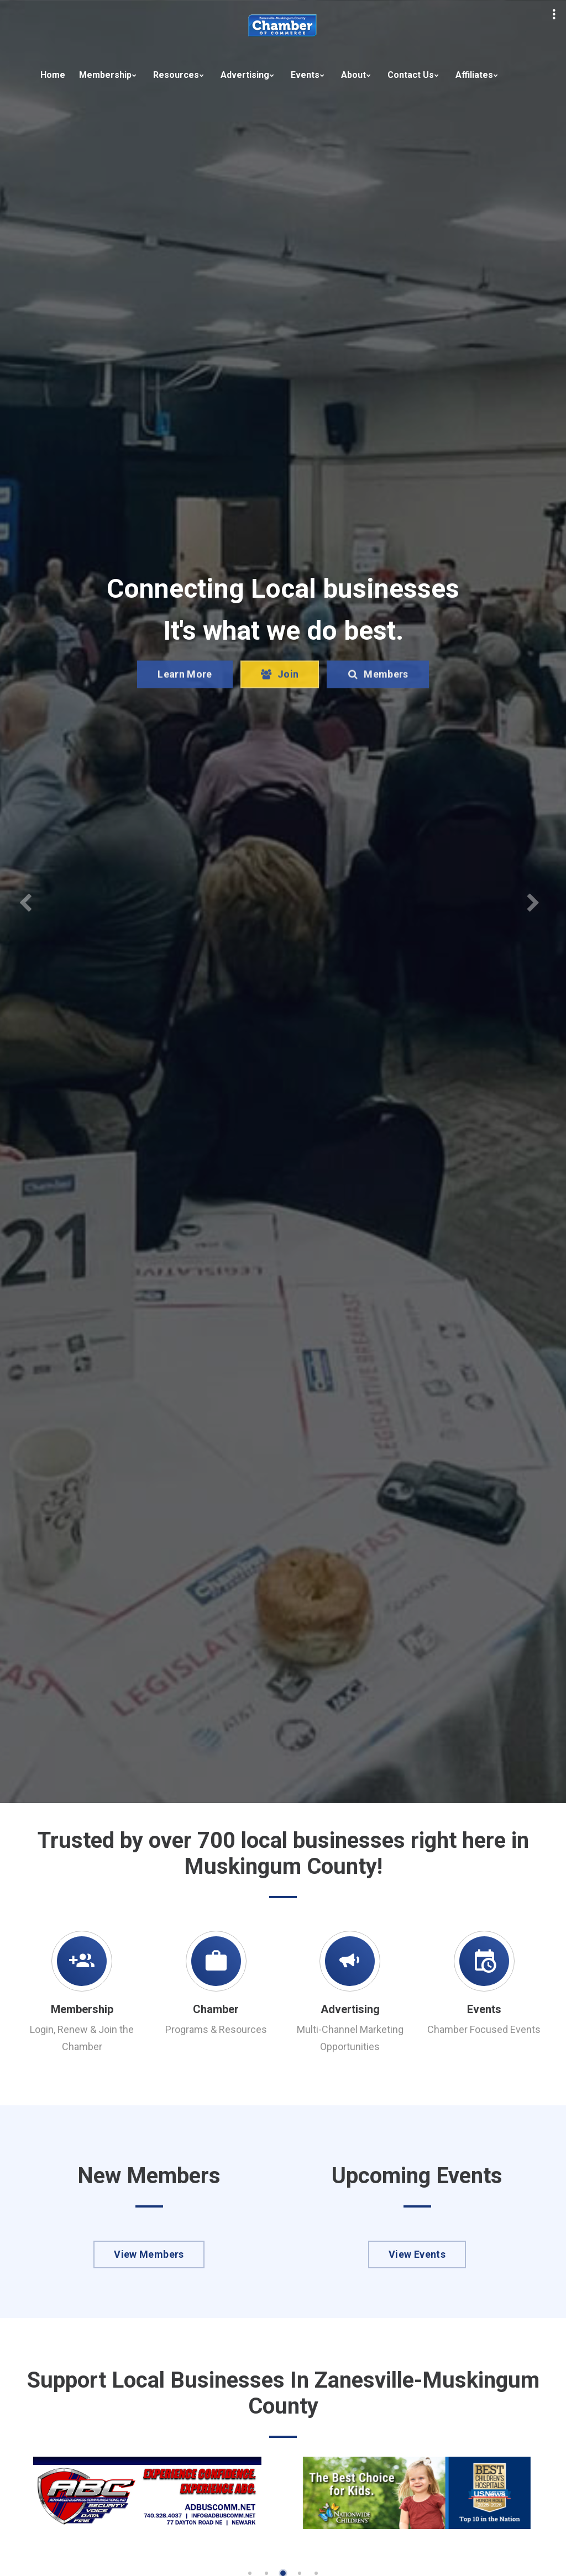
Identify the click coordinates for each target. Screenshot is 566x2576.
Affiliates (474, 75)
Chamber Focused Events (484, 2029)
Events (305, 75)
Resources (176, 75)
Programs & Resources (216, 2029)
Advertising (245, 75)
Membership (105, 75)
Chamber (216, 2009)
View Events (417, 2254)
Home (52, 75)
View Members (149, 2254)
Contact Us (410, 75)
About (353, 75)
